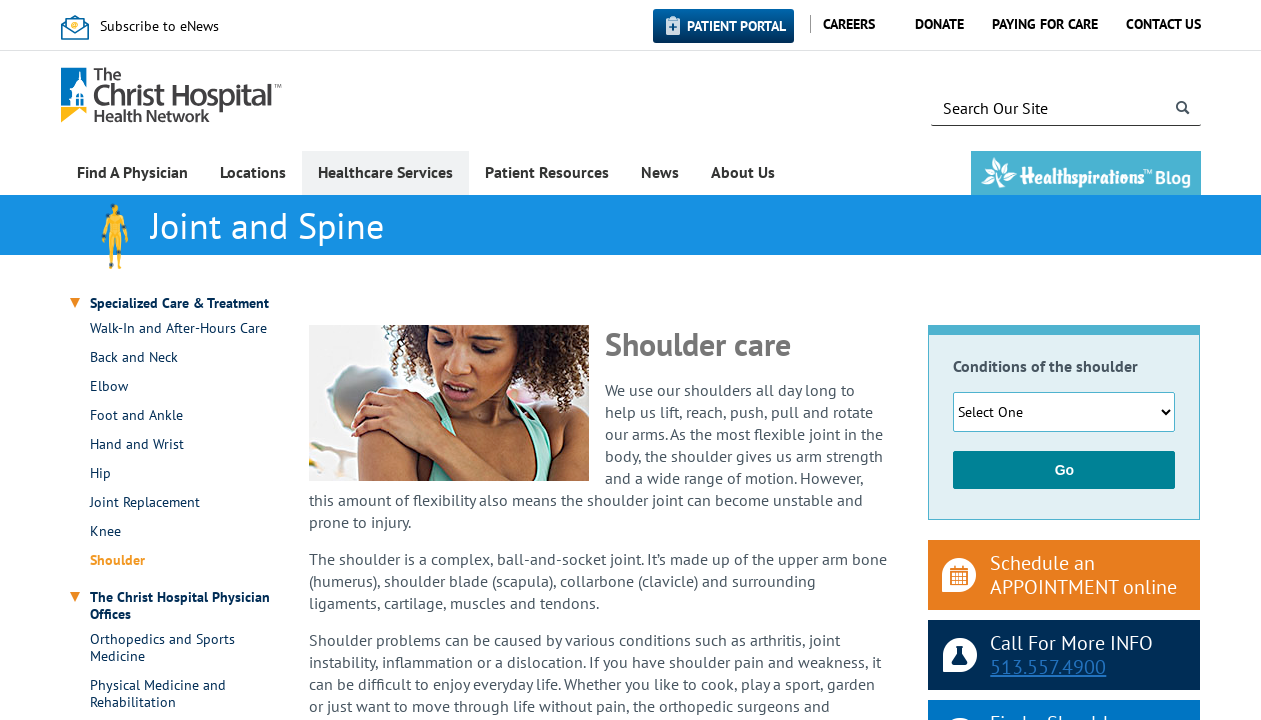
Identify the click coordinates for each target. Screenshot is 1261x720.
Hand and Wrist (137, 444)
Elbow (109, 386)
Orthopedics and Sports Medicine (162, 648)
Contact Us (1163, 24)
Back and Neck (134, 357)
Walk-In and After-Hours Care (178, 328)
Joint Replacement (145, 502)
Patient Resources (547, 172)
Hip (100, 473)
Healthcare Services (385, 172)
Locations (253, 172)
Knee (105, 531)
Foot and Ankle (136, 415)
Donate (939, 24)
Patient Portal (736, 26)
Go (1064, 470)
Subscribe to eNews (159, 26)
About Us (743, 172)
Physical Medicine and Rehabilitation (158, 694)
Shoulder (117, 560)
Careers (849, 24)
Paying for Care (1045, 24)
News (660, 172)
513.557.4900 (1048, 667)
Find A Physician (132, 172)
